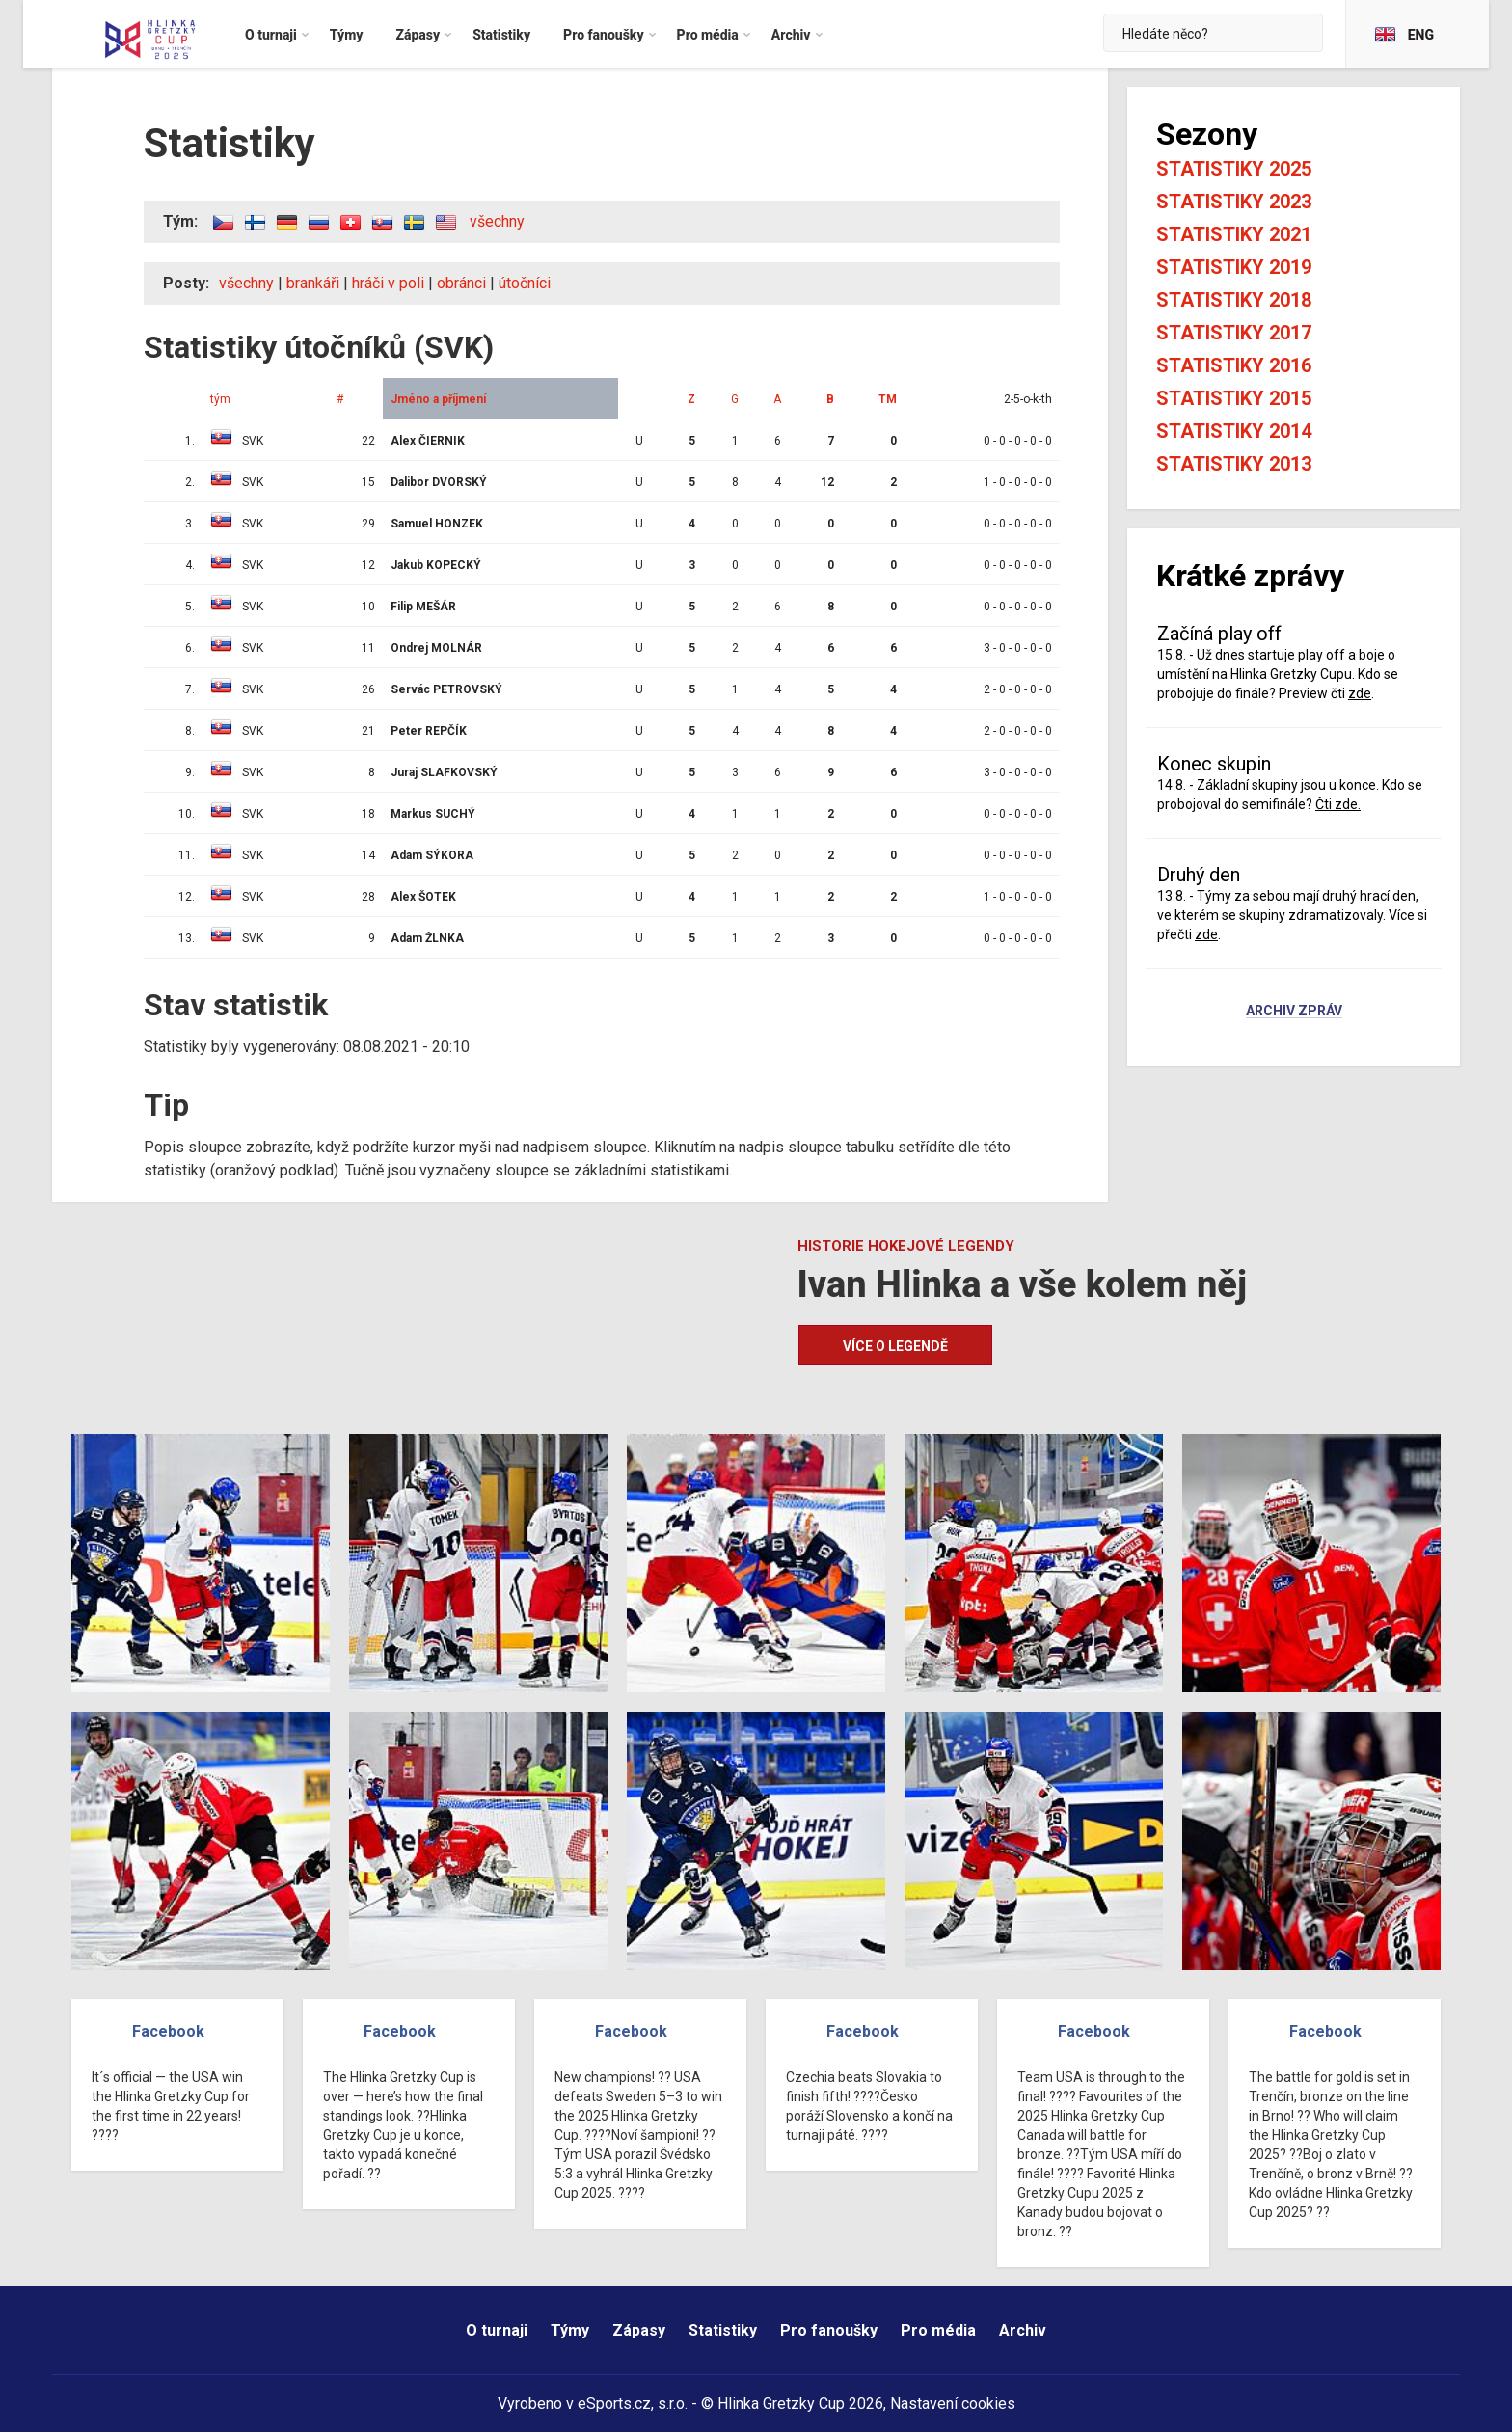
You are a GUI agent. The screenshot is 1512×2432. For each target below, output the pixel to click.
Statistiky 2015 (1233, 398)
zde (1359, 693)
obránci (461, 283)
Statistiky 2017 (1233, 332)
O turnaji (496, 2330)
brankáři (312, 283)
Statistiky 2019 (1233, 267)
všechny (497, 221)
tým (220, 399)
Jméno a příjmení (438, 399)
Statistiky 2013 (1233, 463)
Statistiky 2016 (1233, 365)
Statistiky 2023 (1233, 201)
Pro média (938, 2330)
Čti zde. (1338, 804)
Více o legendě (895, 1346)
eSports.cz (614, 2403)
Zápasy (638, 2330)
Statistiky (722, 2330)
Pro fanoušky (829, 2330)
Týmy (570, 2330)
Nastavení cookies (952, 2403)
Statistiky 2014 (1233, 431)
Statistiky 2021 (1233, 234)
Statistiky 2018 (1233, 299)
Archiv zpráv (1294, 1011)
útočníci (525, 283)
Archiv (1022, 2330)
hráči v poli (388, 283)
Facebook (168, 2031)
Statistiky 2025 (1233, 168)
